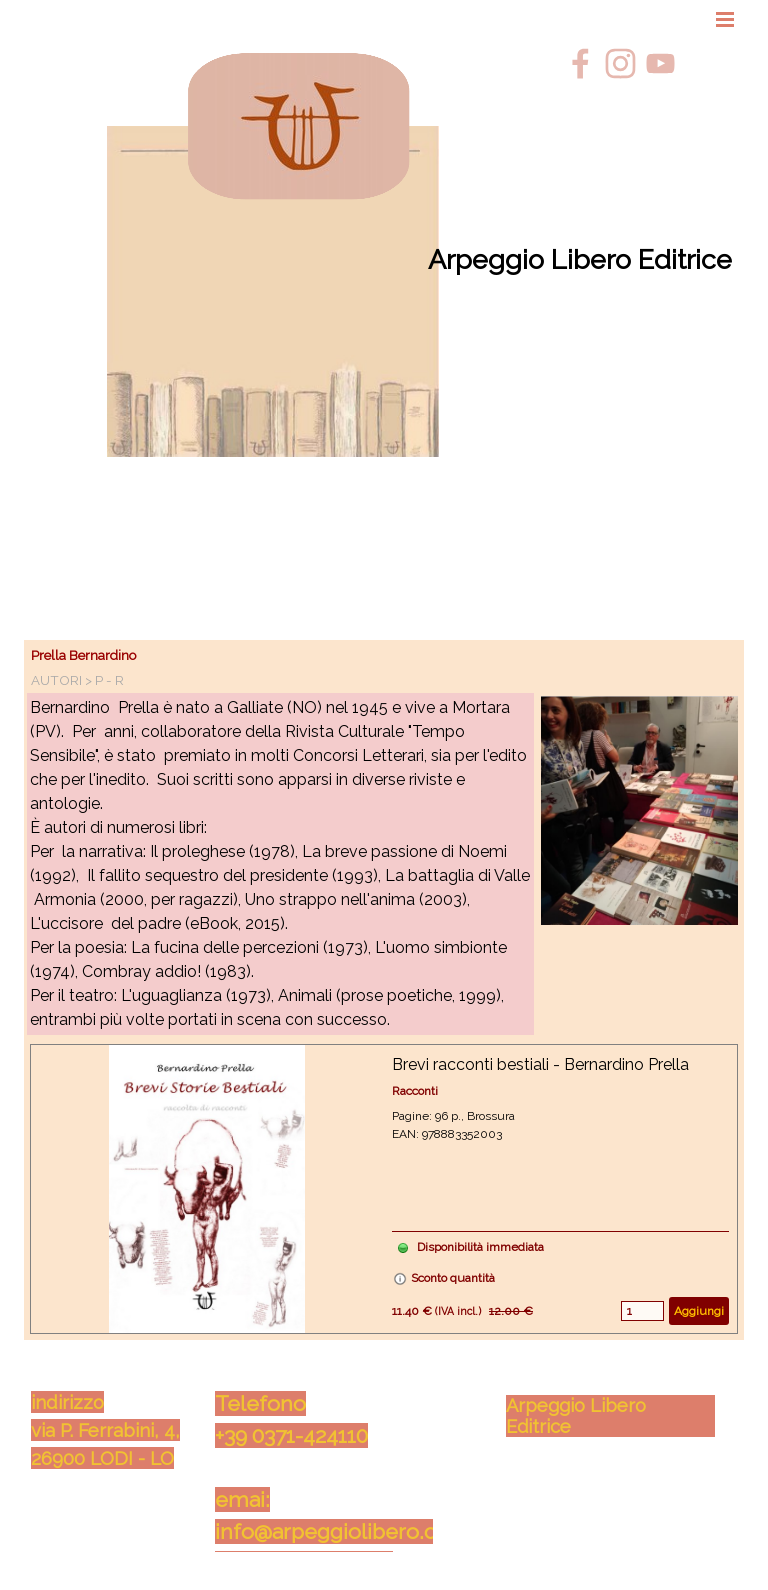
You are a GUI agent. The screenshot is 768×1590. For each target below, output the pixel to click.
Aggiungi (699, 1311)
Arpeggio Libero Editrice (580, 259)
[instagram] (620, 63)
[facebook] (580, 63)
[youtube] (660, 63)
